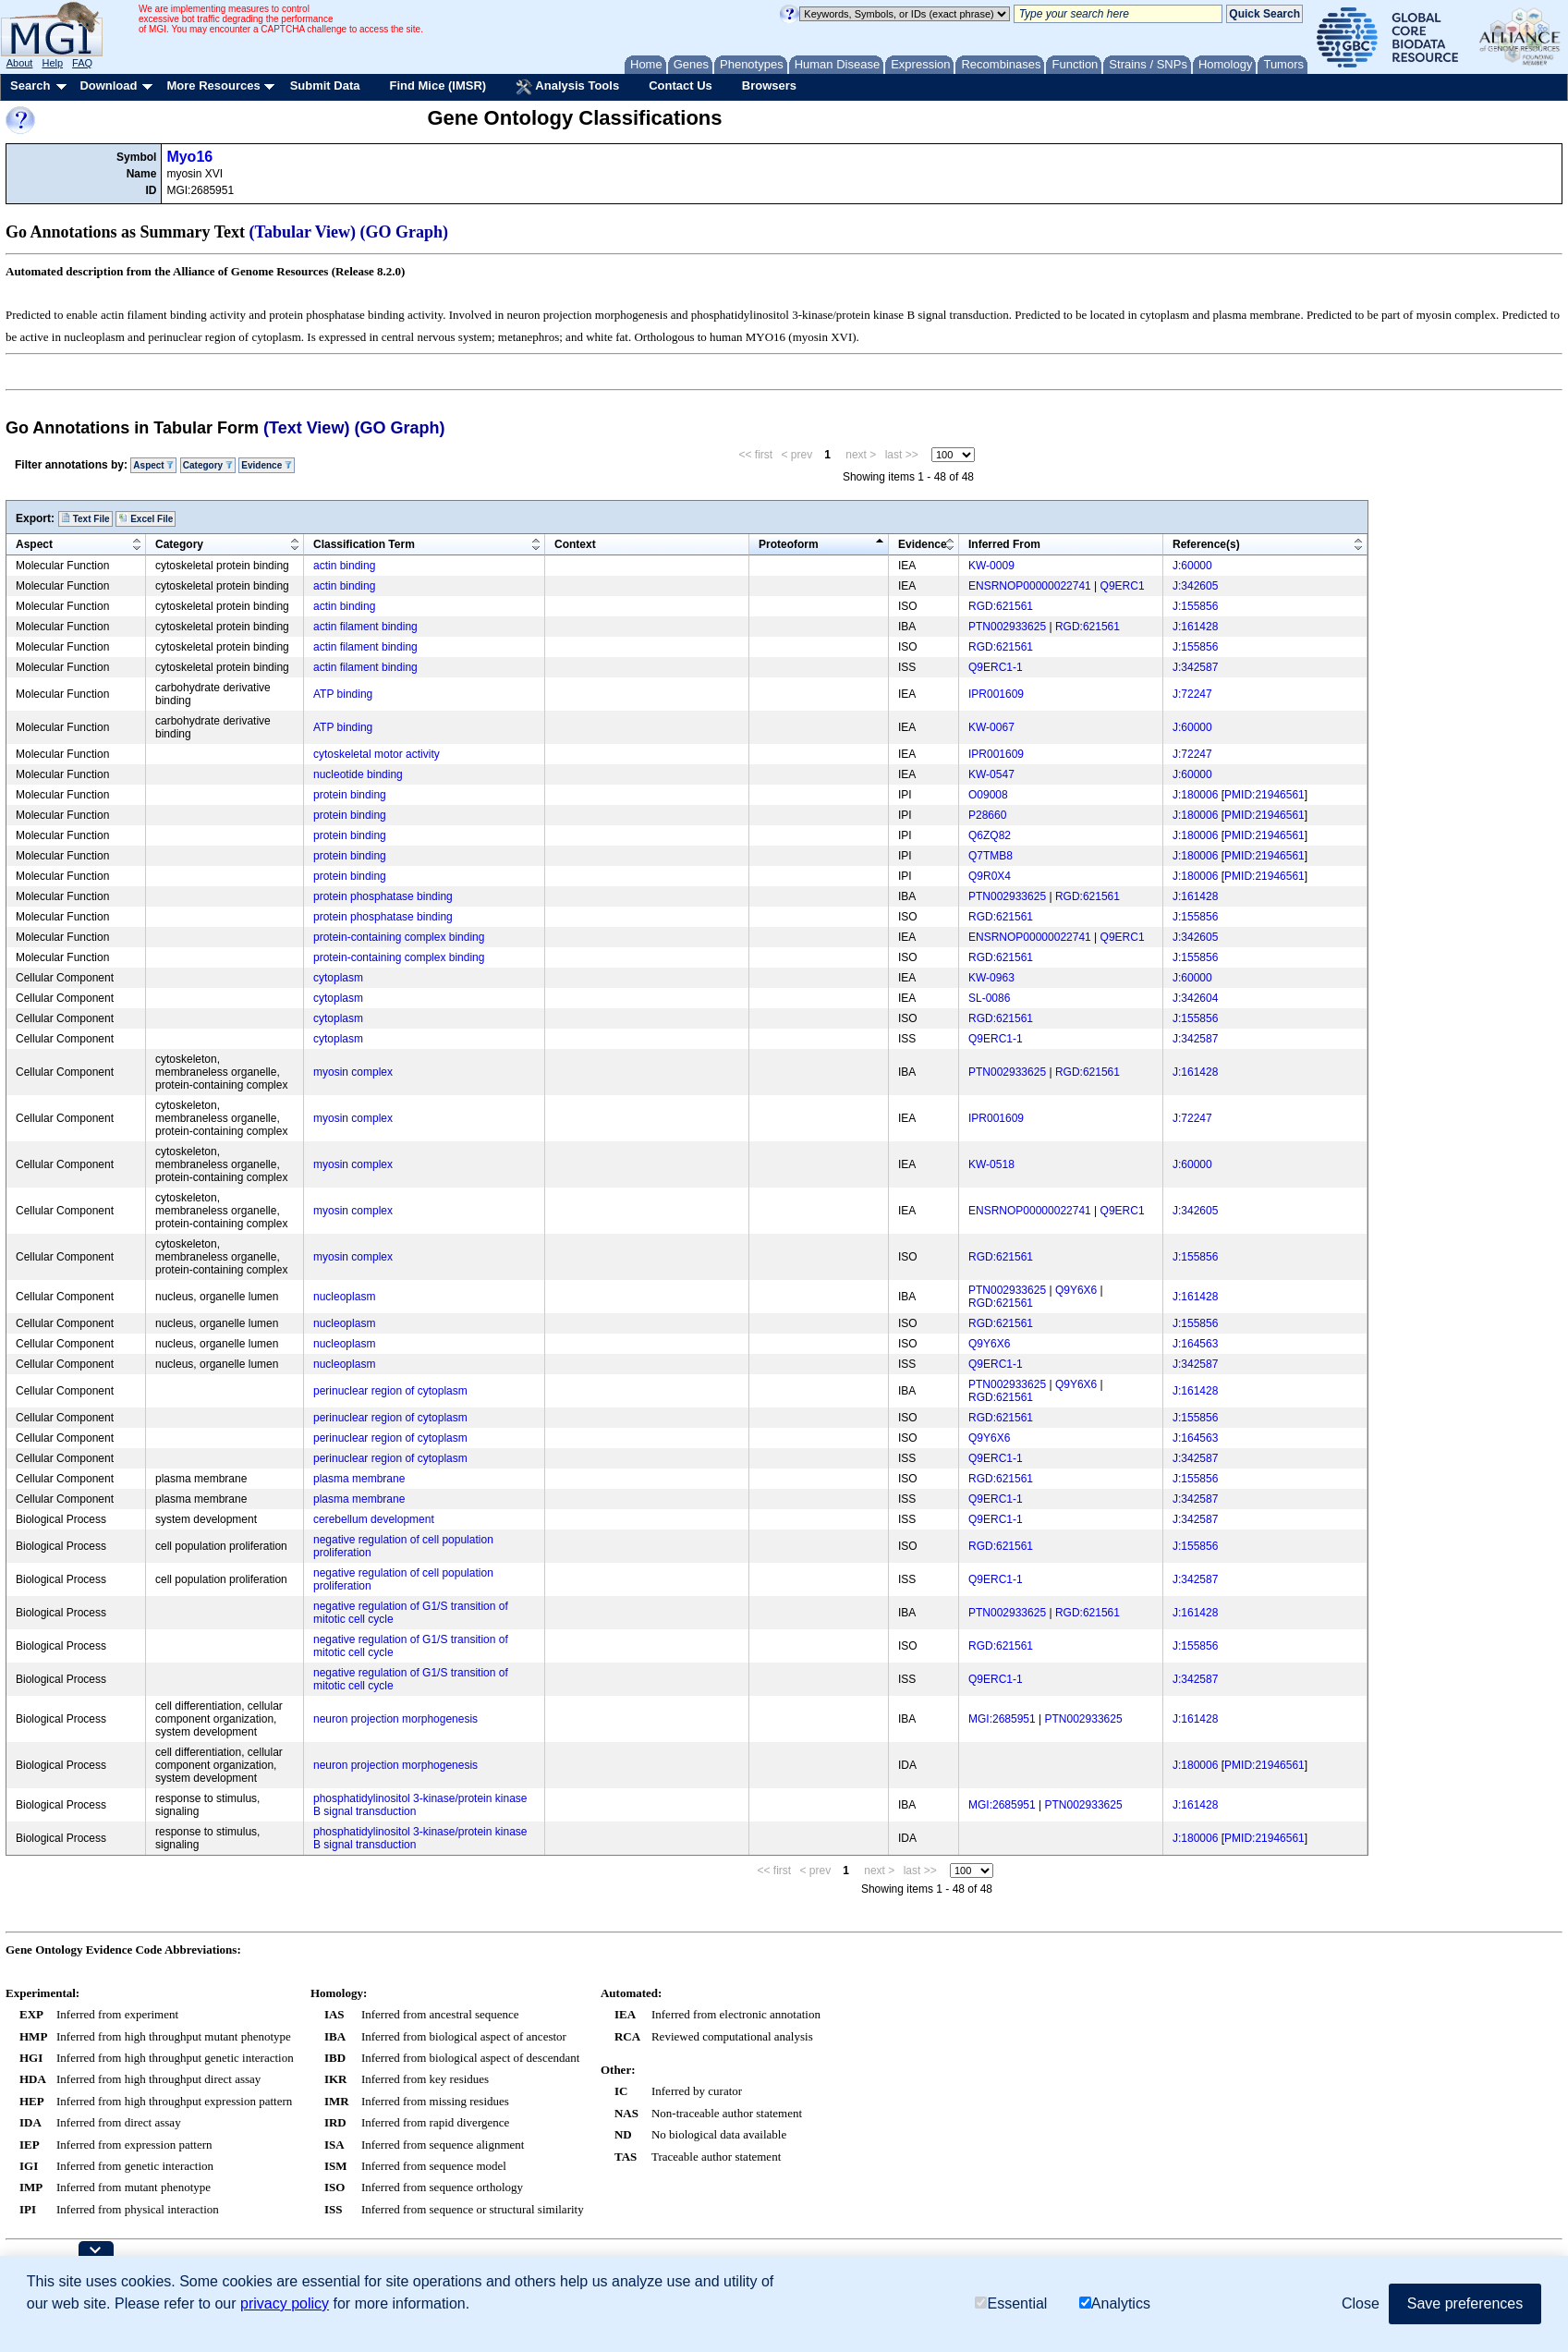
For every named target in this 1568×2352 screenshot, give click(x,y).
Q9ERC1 (1122, 585)
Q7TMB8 (990, 855)
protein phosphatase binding (383, 896)
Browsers (769, 85)
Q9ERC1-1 (995, 667)
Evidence (266, 465)
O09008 (988, 794)
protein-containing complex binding (398, 937)
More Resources (213, 85)
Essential (1011, 2303)
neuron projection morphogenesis (395, 1718)
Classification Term (364, 544)
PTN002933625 (1007, 626)
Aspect (153, 465)
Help (52, 62)
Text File (85, 518)
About (19, 62)
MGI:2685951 (1002, 1718)
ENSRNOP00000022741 (1029, 585)
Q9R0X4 (989, 876)
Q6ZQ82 (989, 835)
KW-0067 (991, 727)
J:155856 (1195, 606)
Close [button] (1361, 2303)
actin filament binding (365, 626)
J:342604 (1195, 998)
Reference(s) (1206, 544)
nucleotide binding (358, 774)
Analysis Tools (567, 87)
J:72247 (1192, 694)
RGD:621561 (1000, 606)
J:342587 (1195, 667)
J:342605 (1195, 585)
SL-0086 (989, 998)
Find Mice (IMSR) (437, 85)
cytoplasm (338, 977)
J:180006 (1195, 794)
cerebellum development (373, 1519)
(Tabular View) (303, 232)
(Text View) (306, 428)
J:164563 (1195, 1343)
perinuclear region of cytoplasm (390, 1390)
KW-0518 (991, 1164)
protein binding (349, 794)
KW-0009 (991, 565)
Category (208, 465)
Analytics (1114, 2303)
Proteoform (789, 544)
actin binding (344, 565)
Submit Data (325, 85)
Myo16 (189, 157)
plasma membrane (359, 1478)
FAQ (82, 62)
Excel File (145, 518)
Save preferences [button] (1465, 2303)
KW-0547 (991, 774)
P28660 (987, 815)
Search (30, 85)
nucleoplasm (344, 1296)
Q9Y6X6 (1076, 1290)
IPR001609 (996, 694)
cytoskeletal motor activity (376, 754)
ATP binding (342, 694)
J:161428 (1195, 626)
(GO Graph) (404, 232)
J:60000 (1192, 565)
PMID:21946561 (1264, 794)
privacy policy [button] (284, 2303)
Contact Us (680, 85)
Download (108, 85)
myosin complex (353, 1072)
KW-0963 (991, 977)
